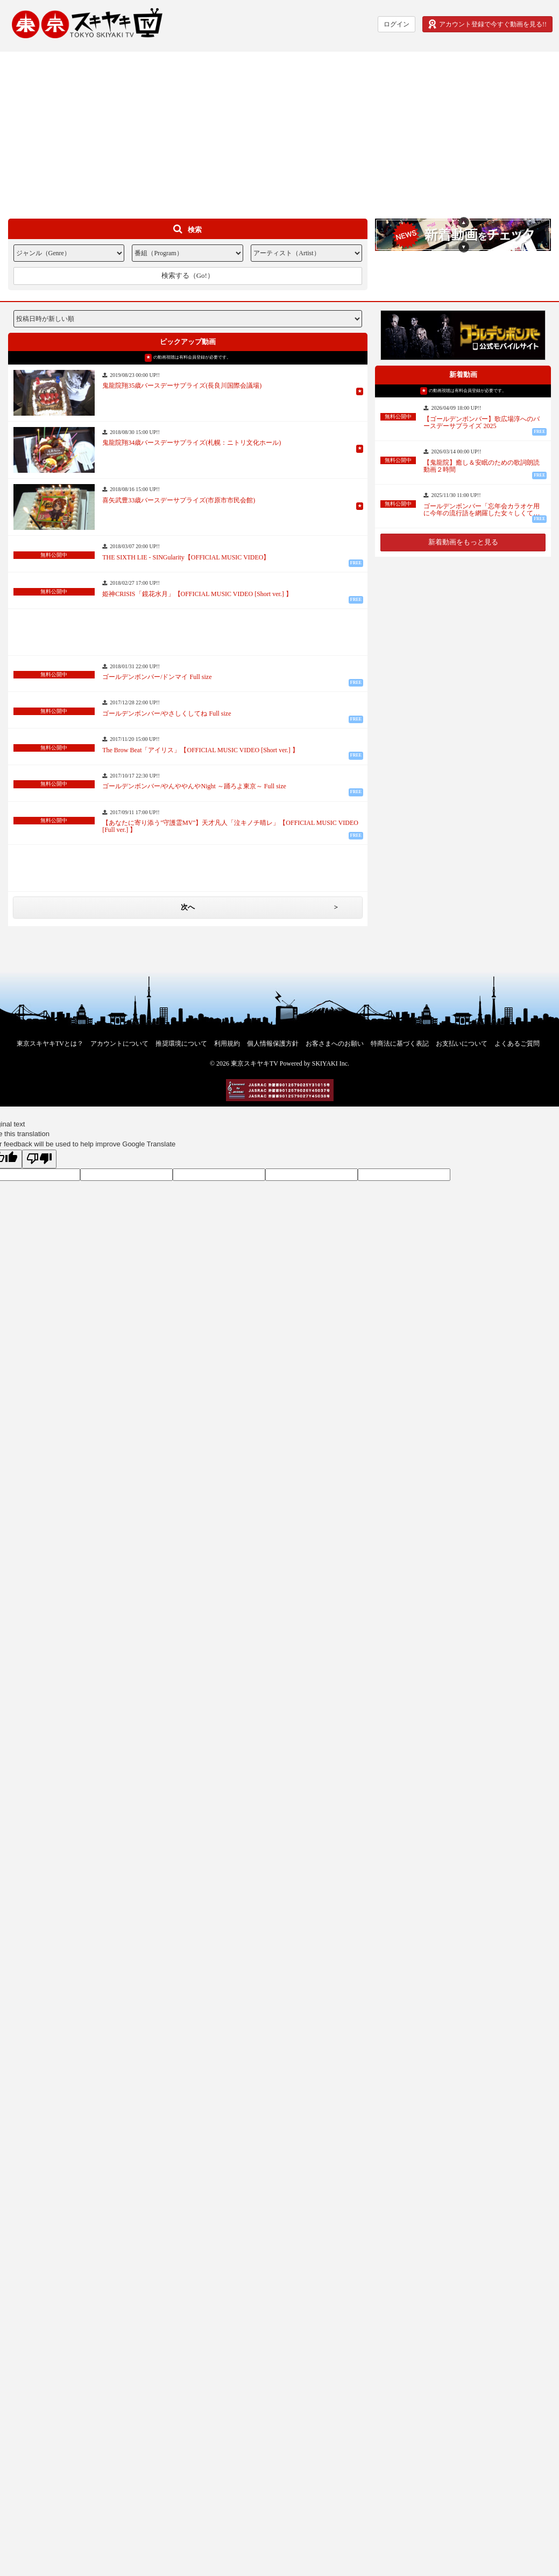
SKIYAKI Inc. (330, 1063)
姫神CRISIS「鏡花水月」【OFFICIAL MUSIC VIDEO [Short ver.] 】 (197, 594)
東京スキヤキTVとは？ (50, 1043)
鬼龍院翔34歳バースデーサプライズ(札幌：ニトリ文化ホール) (191, 442)
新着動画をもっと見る (463, 542)
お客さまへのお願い (335, 1043)
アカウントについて (119, 1043)
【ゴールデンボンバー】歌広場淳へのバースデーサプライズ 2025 (481, 423)
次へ (188, 907)
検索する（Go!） (187, 275)
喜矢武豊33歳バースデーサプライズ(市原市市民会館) (178, 500)
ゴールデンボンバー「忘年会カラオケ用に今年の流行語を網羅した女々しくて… (481, 510)
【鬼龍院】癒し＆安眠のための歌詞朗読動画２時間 (481, 466)
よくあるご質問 (517, 1043)
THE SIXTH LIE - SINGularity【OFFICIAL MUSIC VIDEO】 (186, 557)
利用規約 (227, 1043)
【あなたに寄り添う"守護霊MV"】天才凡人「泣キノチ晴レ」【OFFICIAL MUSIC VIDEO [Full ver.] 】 (230, 827)
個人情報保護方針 (273, 1043)
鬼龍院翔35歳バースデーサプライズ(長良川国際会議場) (181, 385)
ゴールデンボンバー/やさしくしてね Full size (166, 713)
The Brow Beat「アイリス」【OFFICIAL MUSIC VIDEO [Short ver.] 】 (200, 750)
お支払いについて (461, 1043)
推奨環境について (181, 1043)
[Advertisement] (279, 127)
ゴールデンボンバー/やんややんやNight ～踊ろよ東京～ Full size (194, 786)
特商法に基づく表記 (400, 1043)
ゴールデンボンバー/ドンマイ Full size (156, 677)
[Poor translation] (39, 1159)
